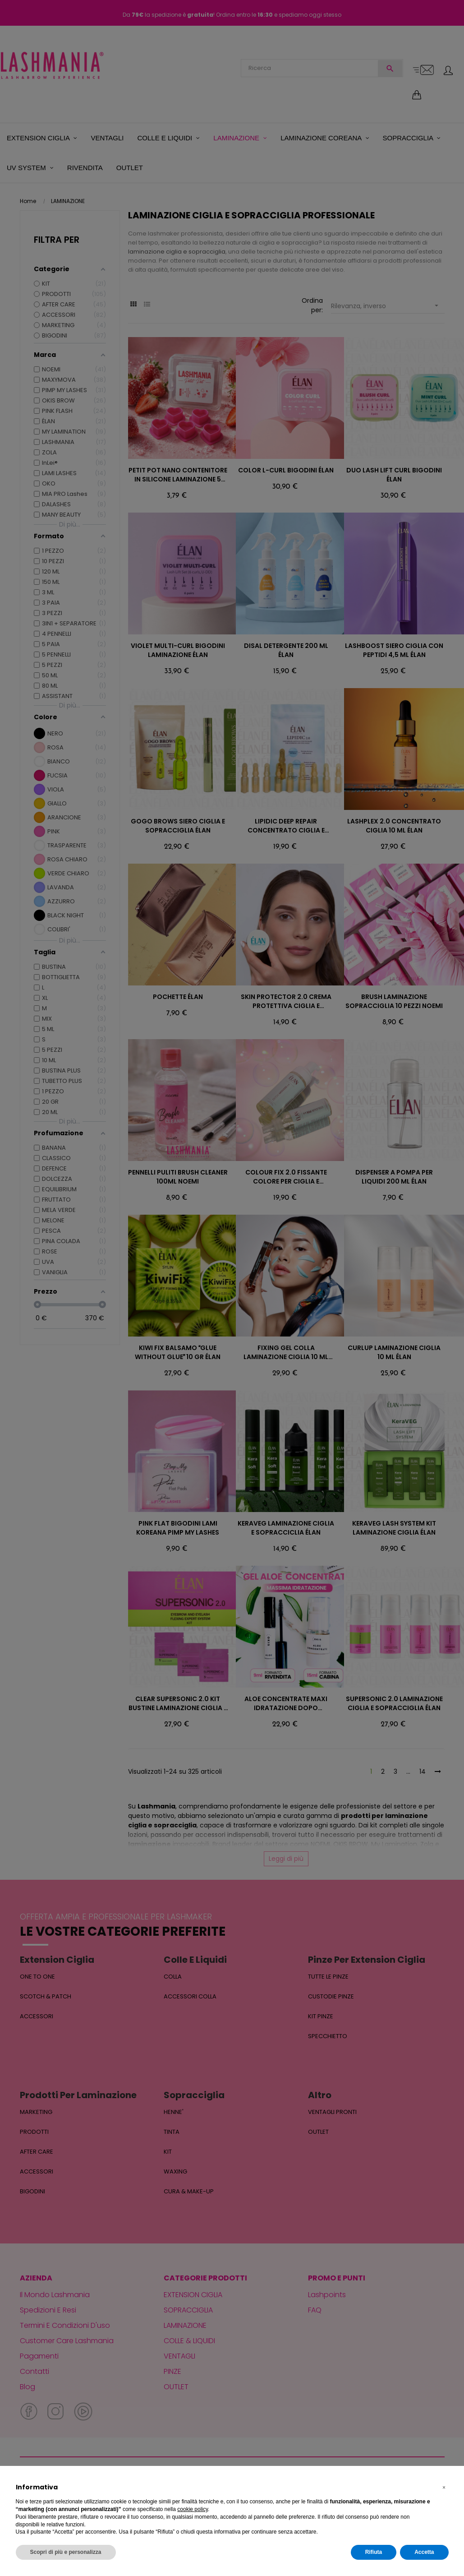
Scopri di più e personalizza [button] (65, 2552)
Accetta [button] (424, 2552)
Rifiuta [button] (373, 2552)
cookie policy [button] (192, 2509)
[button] (444, 2487)
